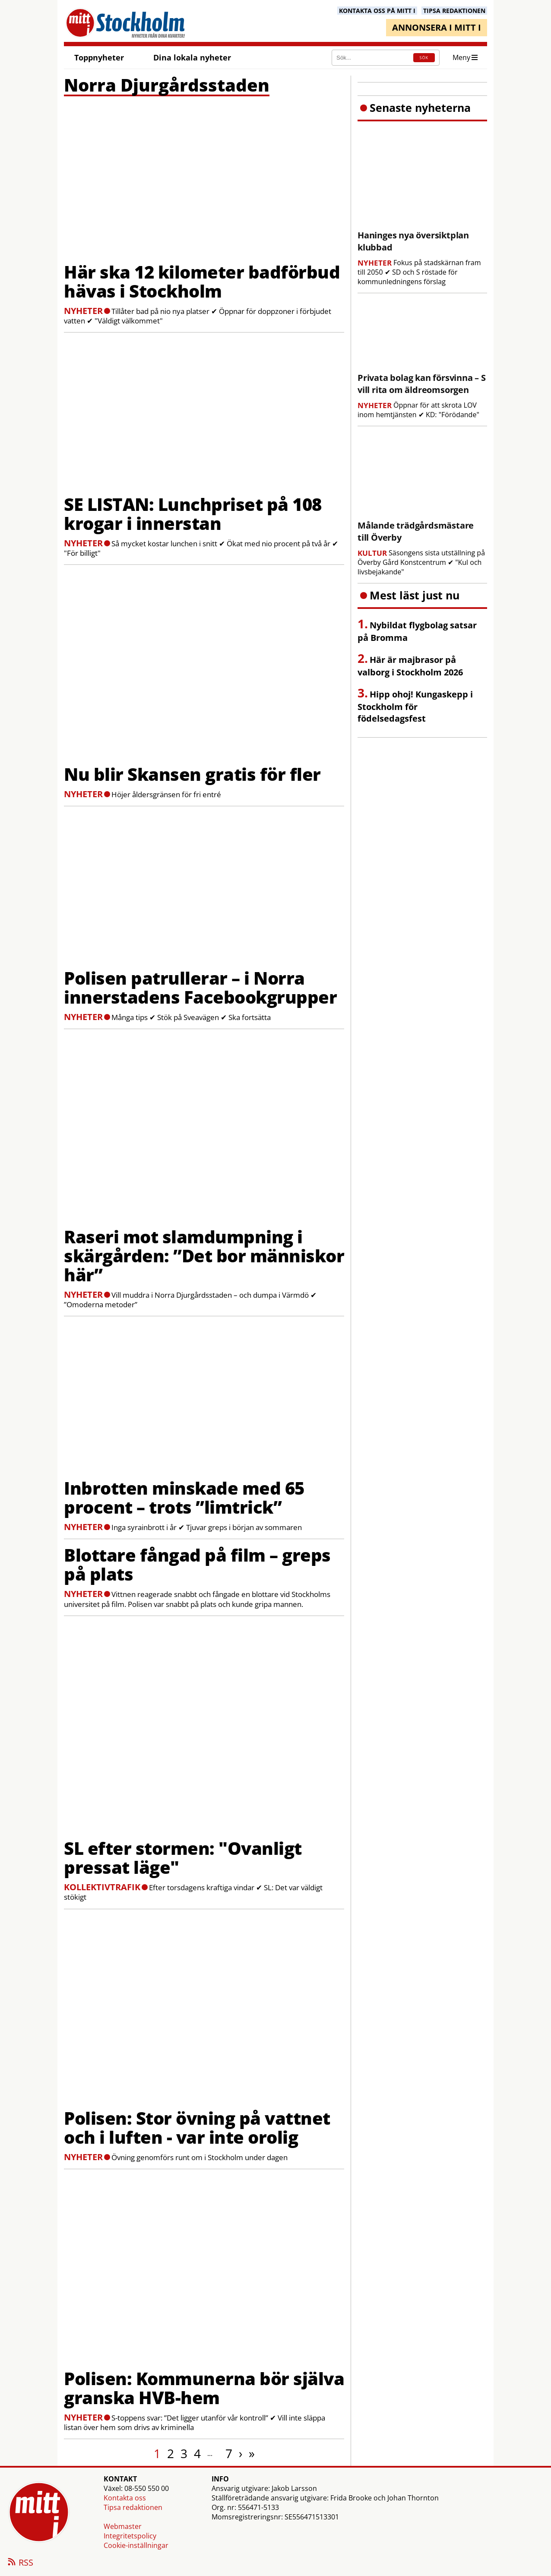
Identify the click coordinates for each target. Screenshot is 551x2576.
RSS (19, 2563)
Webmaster (123, 2526)
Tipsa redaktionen (133, 2507)
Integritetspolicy (130, 2536)
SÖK (424, 57)
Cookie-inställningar (136, 2545)
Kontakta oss (125, 2498)
